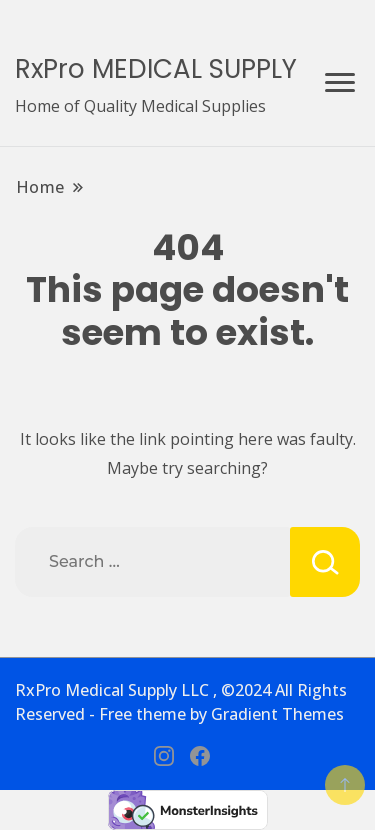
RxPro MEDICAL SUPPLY (156, 69)
